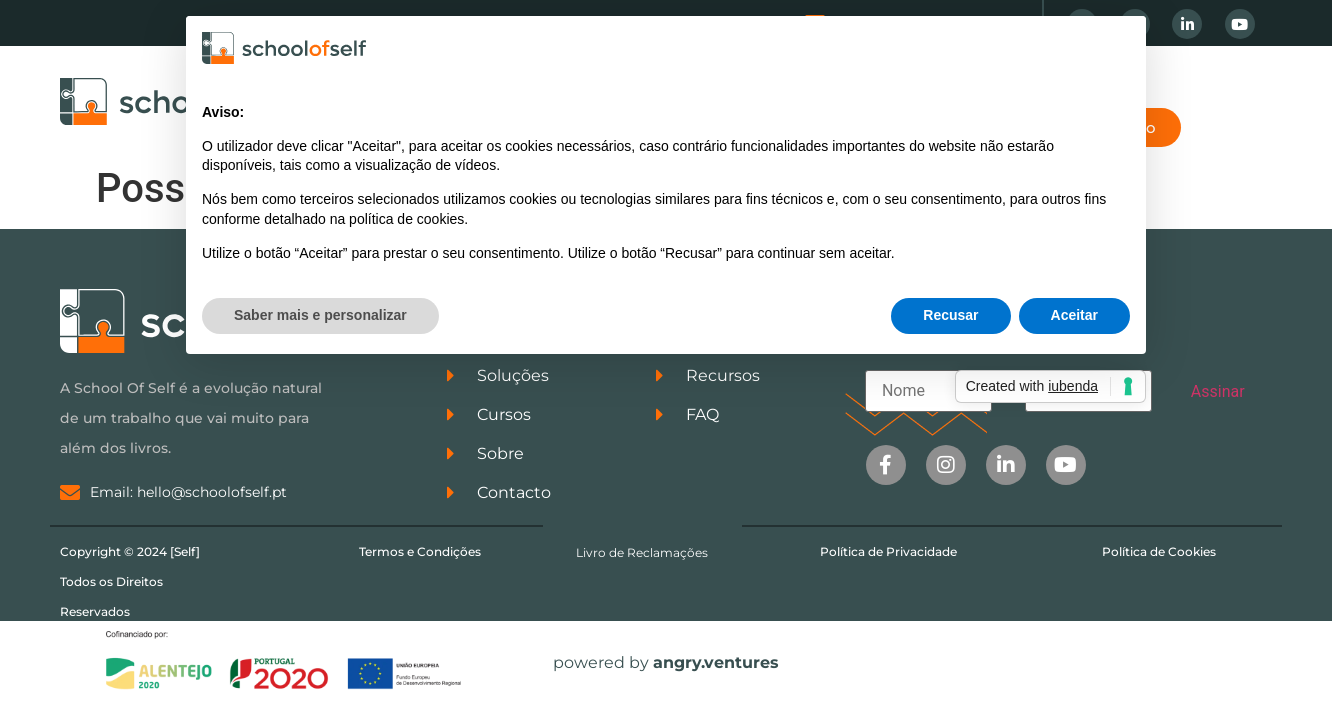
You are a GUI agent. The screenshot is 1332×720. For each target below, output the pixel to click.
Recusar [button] (950, 315)
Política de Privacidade (888, 551)
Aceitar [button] (1074, 315)
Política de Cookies (1159, 551)
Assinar (1218, 391)
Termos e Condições (420, 551)
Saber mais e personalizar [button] (320, 315)
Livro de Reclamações (642, 552)
